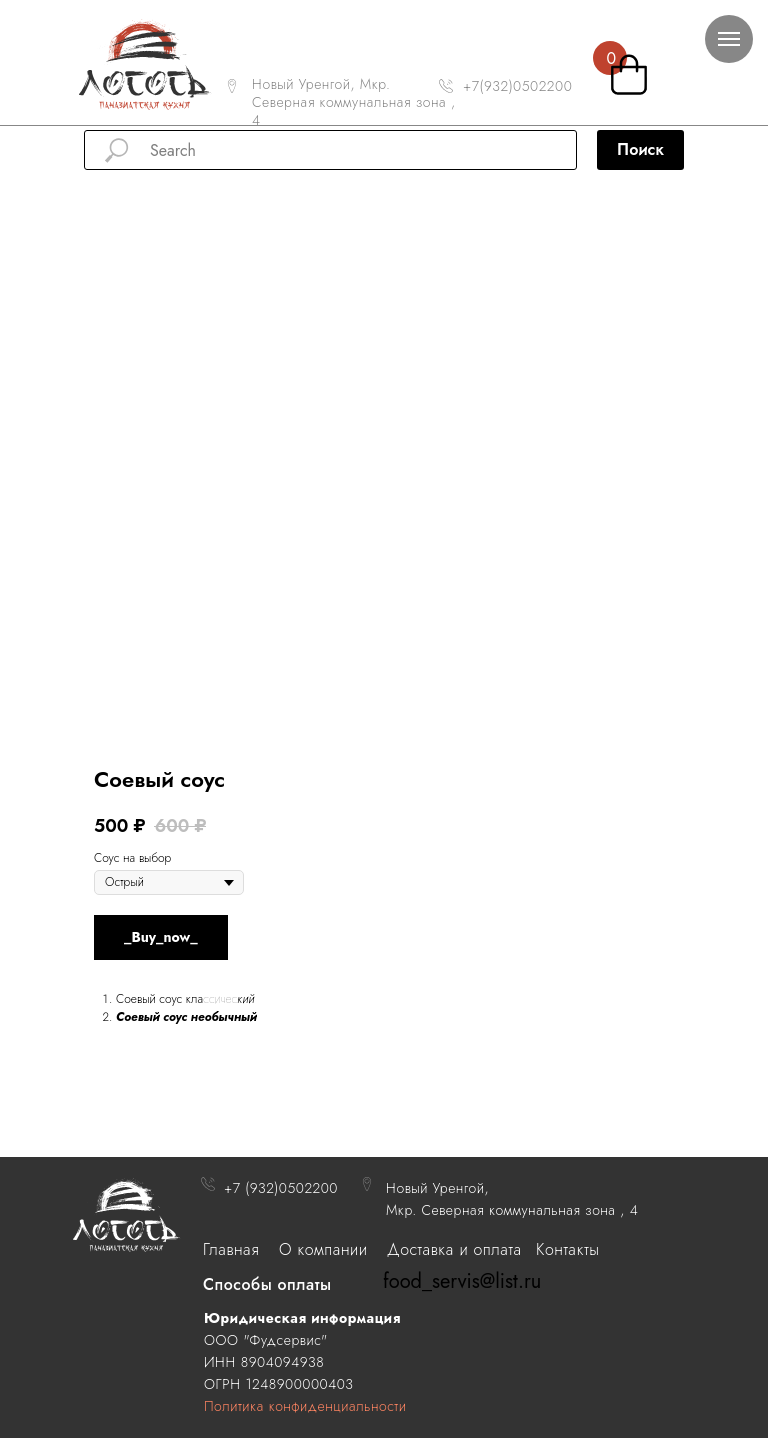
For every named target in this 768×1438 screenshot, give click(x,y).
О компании (323, 1249)
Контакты (567, 1249)
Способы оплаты (267, 1284)
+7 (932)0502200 (281, 1188)
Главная (231, 1249)
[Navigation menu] (729, 39)
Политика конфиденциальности (305, 1406)
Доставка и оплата (454, 1249)
